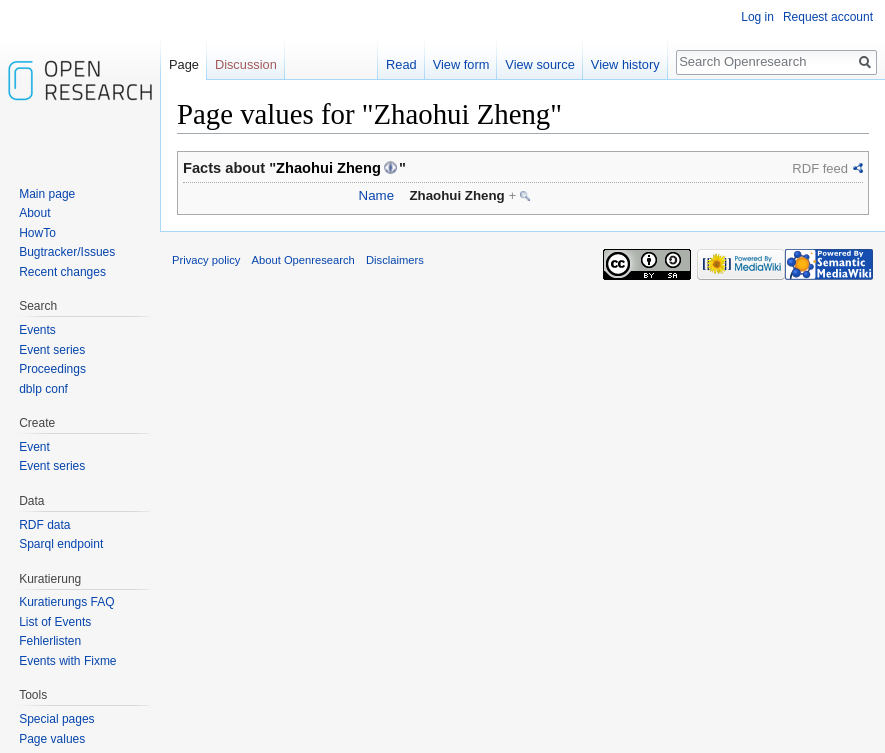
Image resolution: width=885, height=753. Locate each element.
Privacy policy (206, 260)
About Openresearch (303, 260)
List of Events (55, 622)
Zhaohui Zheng (328, 168)
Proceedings (52, 369)
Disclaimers (395, 260)
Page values (52, 739)
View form (461, 64)
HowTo (37, 233)
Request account (828, 17)
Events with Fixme (67, 661)
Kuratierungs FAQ (66, 602)
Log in (757, 17)
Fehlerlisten (50, 641)
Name (376, 195)
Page (184, 64)
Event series (52, 350)
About (34, 213)
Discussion (246, 64)
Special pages (56, 719)
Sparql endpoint (61, 544)
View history (625, 64)
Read (401, 64)
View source (539, 64)
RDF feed (820, 168)
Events (37, 330)
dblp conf (43, 389)
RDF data (44, 525)
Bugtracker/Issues (67, 252)
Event (34, 447)
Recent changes (62, 272)
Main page (47, 194)
